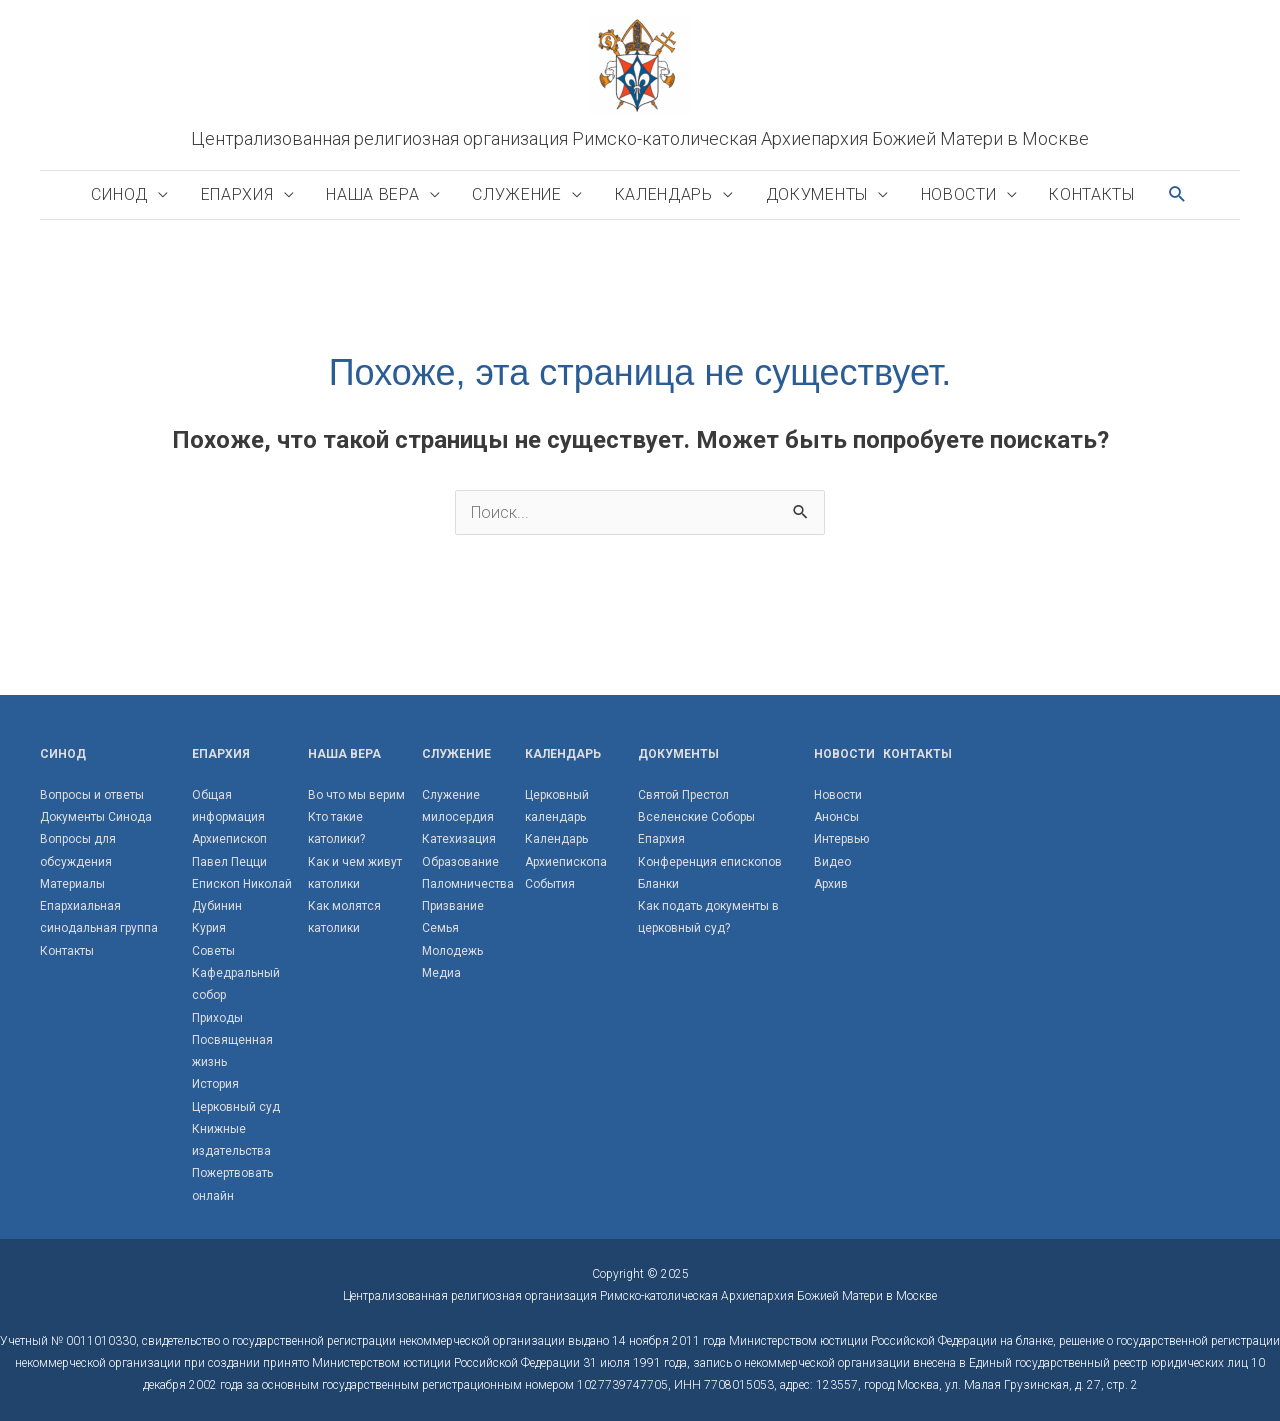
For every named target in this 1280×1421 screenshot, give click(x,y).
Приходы (217, 1018)
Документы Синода (96, 817)
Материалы (72, 884)
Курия (209, 928)
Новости (959, 194)
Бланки (658, 884)
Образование (460, 862)
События (550, 884)
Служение (517, 194)
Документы (817, 194)
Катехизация (459, 839)
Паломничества (468, 884)
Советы (213, 951)
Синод (119, 194)
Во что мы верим (356, 795)
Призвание (453, 906)
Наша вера (372, 194)
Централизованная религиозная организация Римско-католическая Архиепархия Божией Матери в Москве (640, 138)
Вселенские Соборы (696, 817)
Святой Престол (683, 795)
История (215, 1084)
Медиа (441, 973)
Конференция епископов (710, 862)
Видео (832, 862)
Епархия (237, 194)
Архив (831, 884)
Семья (440, 928)
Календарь (664, 194)
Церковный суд (236, 1107)
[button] (1178, 194)
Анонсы (836, 817)
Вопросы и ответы (92, 795)
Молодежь (452, 951)
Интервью (841, 839)
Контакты (1092, 194)
